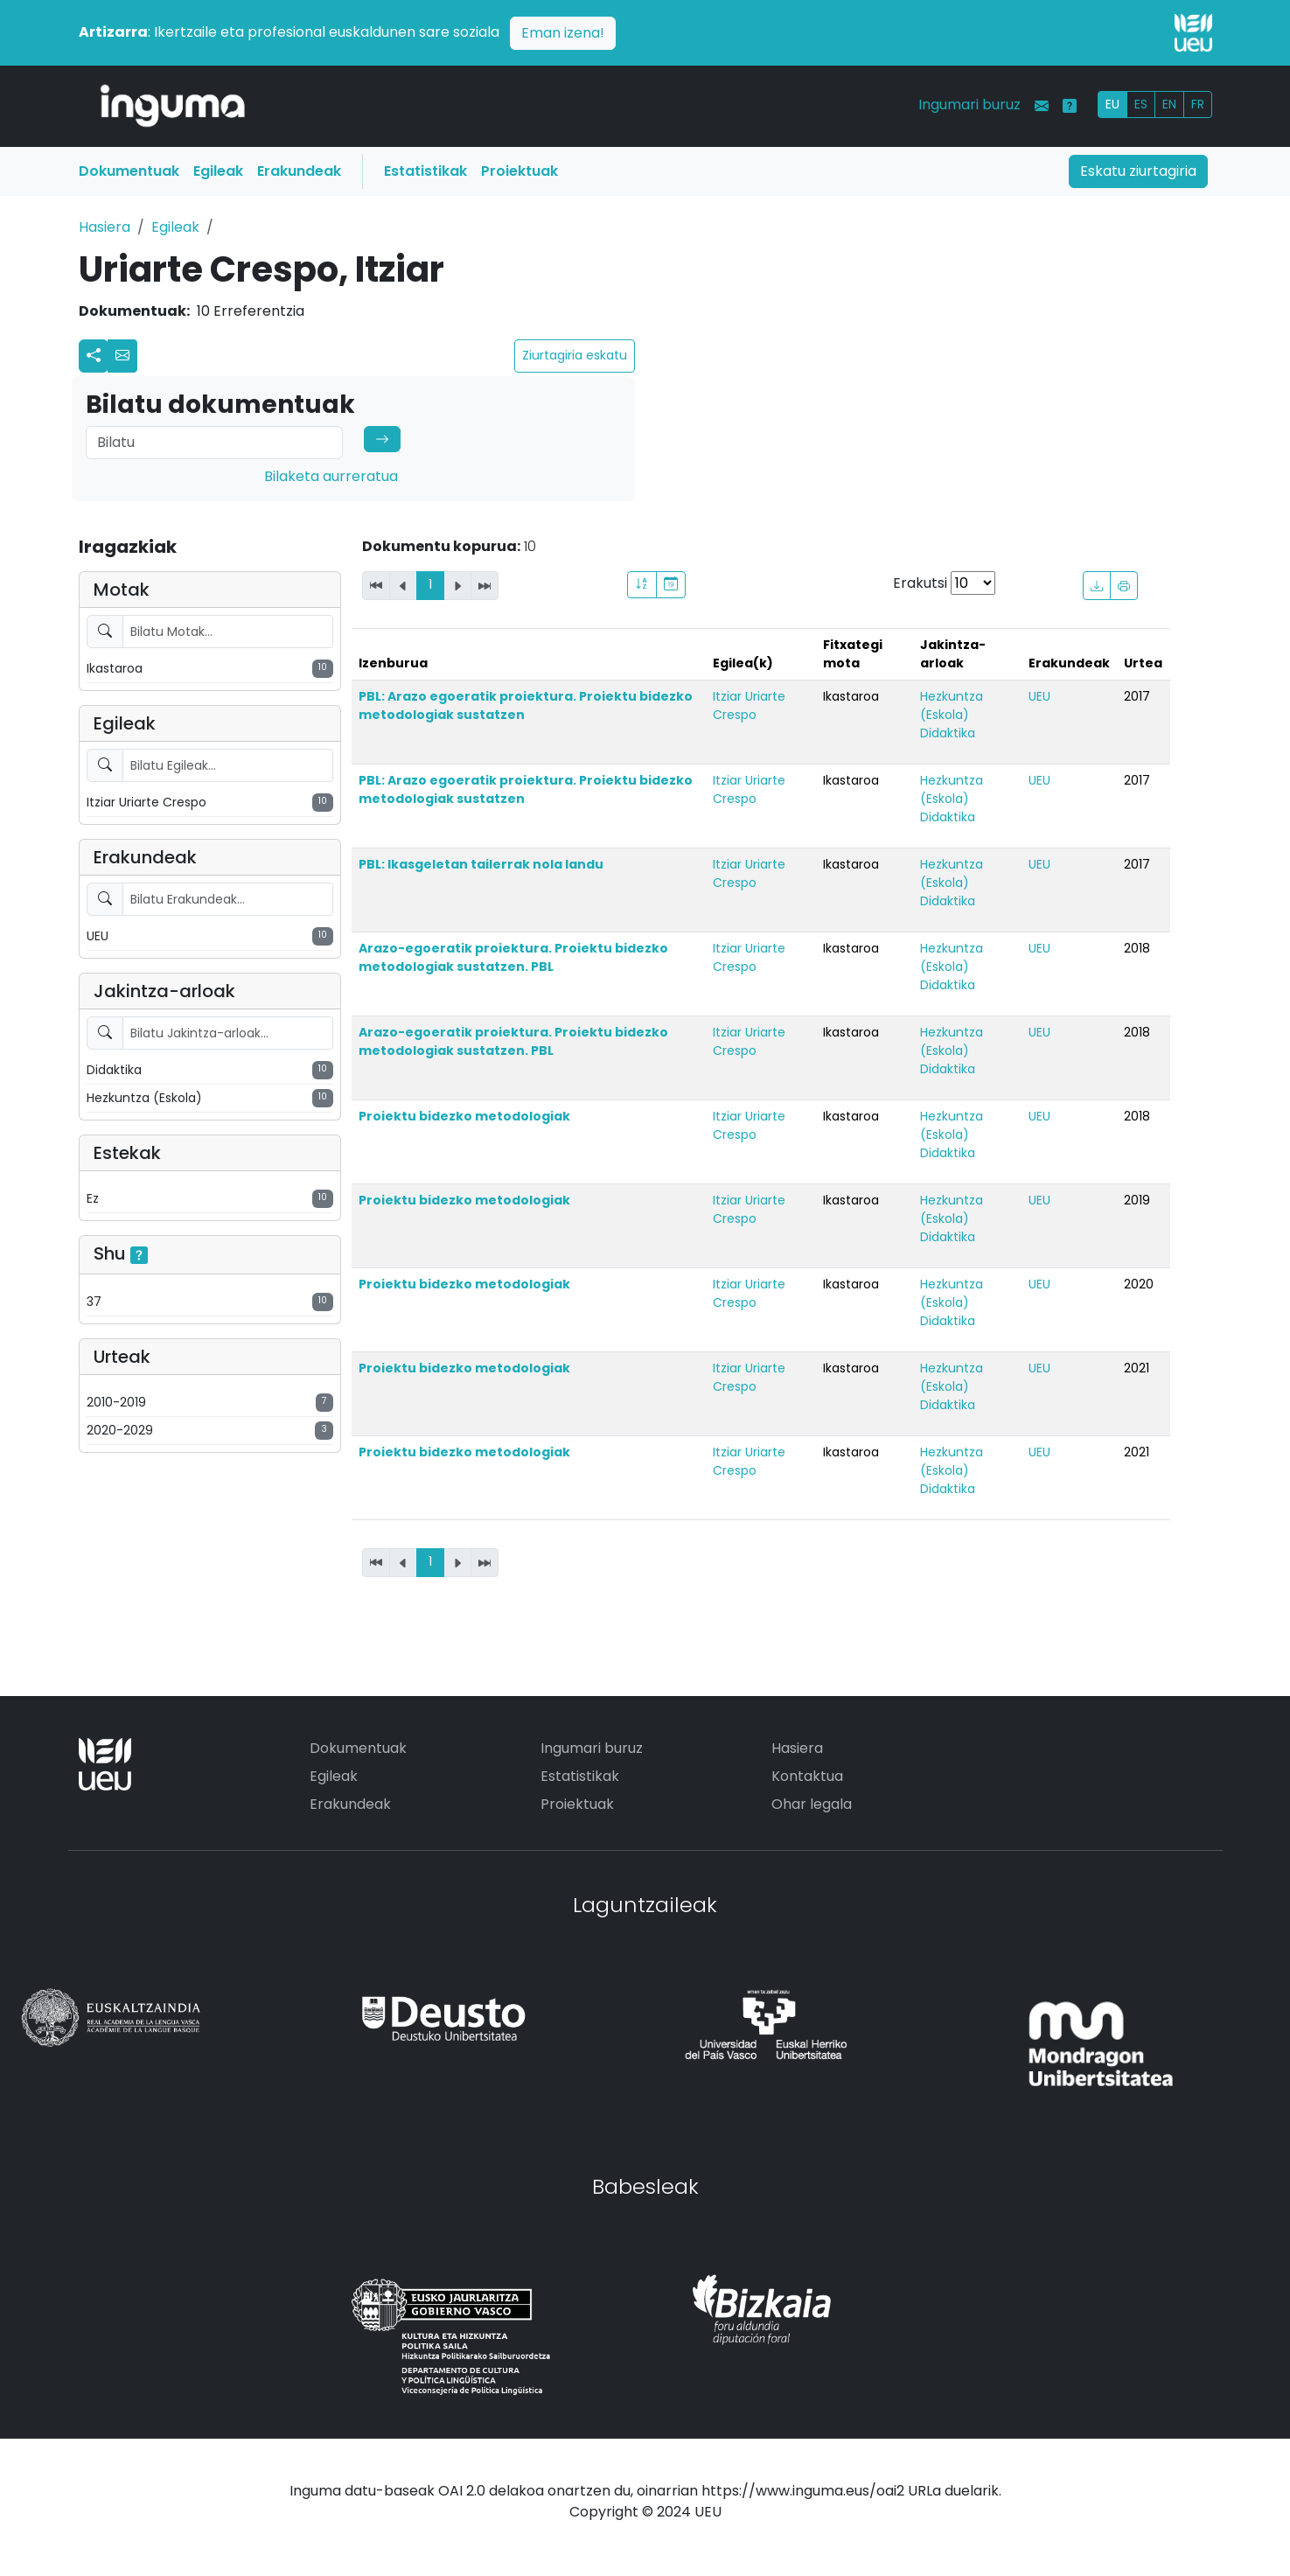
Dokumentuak (129, 171)
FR (1197, 104)
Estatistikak (425, 171)
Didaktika (947, 733)
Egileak (218, 171)
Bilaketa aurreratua (331, 476)
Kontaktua (807, 1776)
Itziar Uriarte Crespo (749, 705)
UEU (1039, 696)
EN (1169, 104)
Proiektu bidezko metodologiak (464, 1116)
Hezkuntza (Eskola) (951, 705)
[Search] (214, 442)
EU (1112, 104)
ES (1140, 104)
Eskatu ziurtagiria (1138, 171)
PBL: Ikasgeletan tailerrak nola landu (481, 864)
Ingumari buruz (969, 104)
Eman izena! (562, 33)
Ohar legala (811, 1804)
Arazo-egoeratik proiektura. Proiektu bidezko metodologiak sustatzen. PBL (513, 957)
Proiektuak (519, 171)
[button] (122, 356)
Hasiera (104, 227)
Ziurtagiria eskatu (574, 355)
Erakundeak (299, 171)
